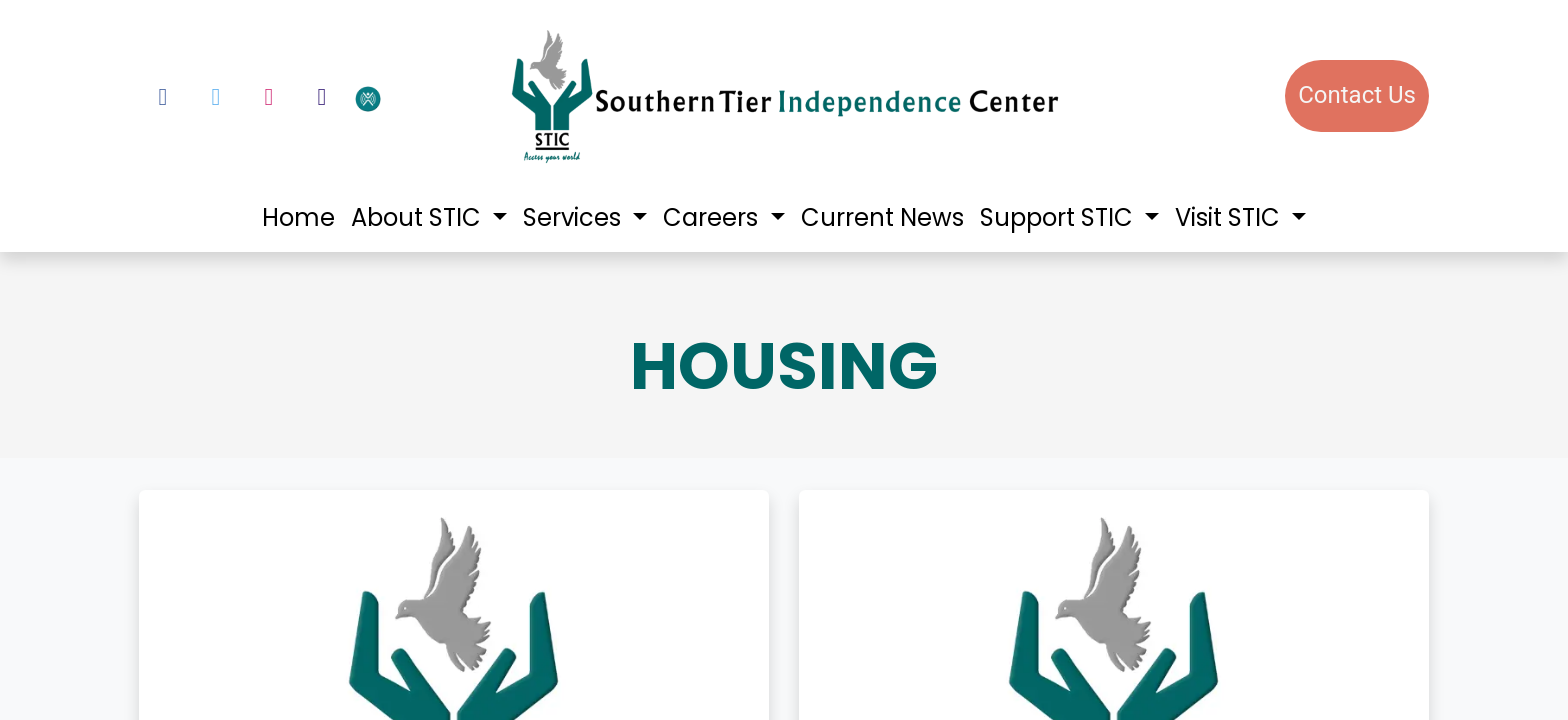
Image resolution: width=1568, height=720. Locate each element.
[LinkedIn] (322, 97)
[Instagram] (269, 97)
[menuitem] (298, 218)
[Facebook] (163, 97)
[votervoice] (419, 97)
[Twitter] (216, 97)
